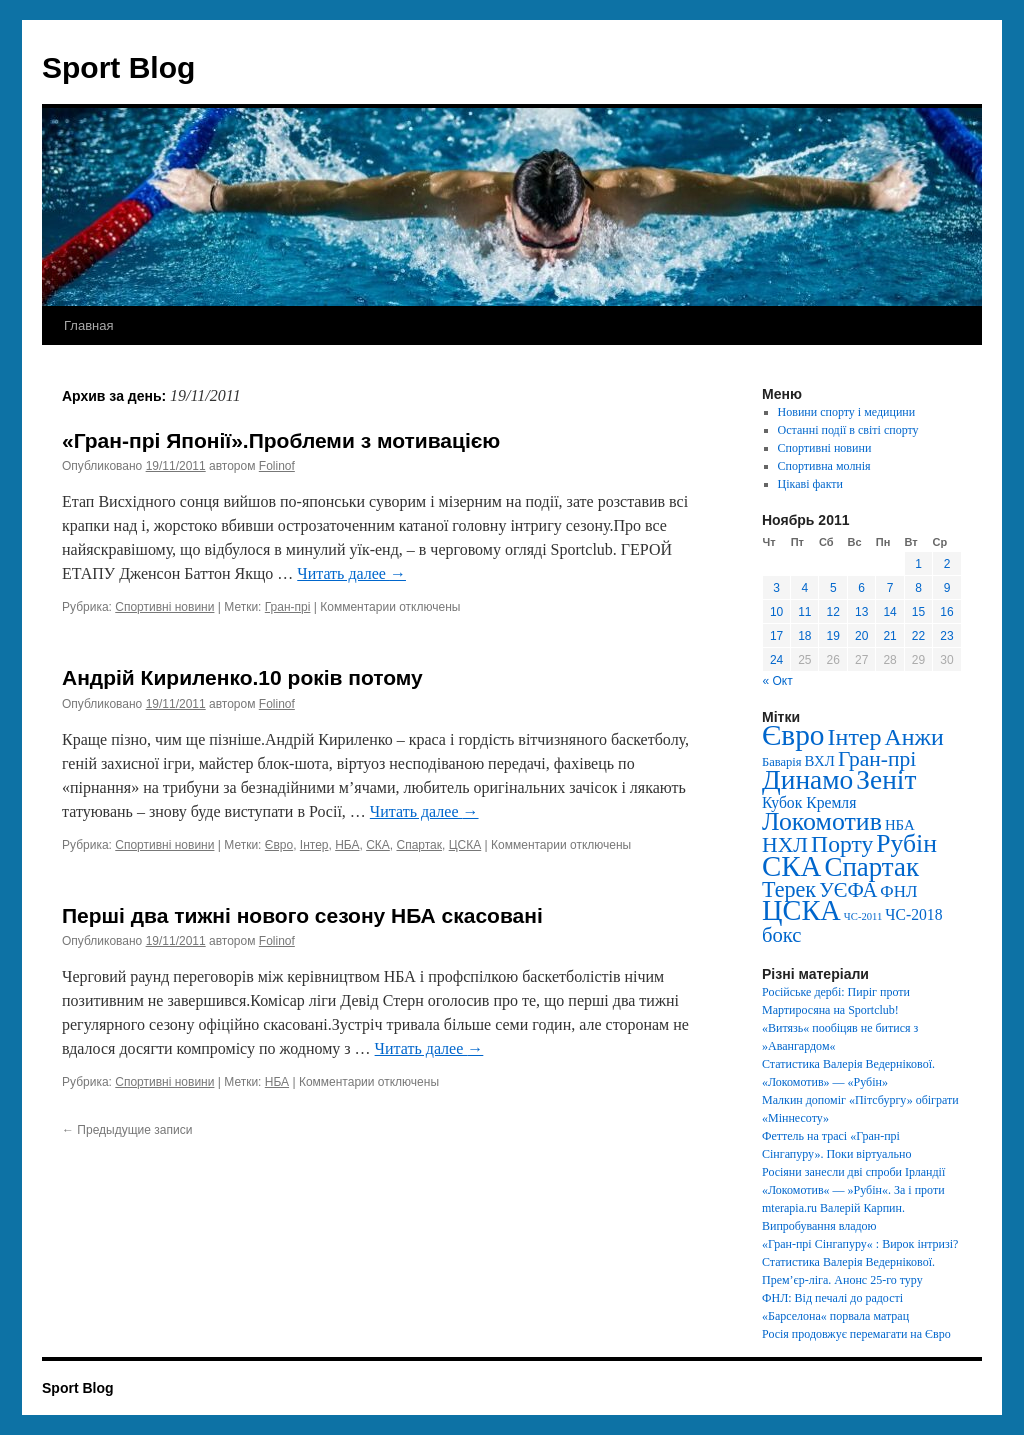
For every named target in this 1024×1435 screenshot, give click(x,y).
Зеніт (886, 780)
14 (889, 612)
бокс (782, 935)
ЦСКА (465, 845)
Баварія (782, 762)
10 (776, 612)
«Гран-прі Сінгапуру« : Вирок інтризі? (860, 1244)
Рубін (906, 843)
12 (833, 612)
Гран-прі (288, 607)
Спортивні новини (164, 607)
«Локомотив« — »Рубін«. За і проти (853, 1190)
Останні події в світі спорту (848, 430)
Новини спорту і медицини (847, 412)
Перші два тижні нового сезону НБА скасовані (302, 915)
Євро (279, 845)
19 (833, 636)
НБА (347, 845)
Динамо (807, 780)
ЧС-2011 (863, 916)
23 (946, 636)
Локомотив (822, 821)
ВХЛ (820, 761)
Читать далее (351, 573)
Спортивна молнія (824, 466)
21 (889, 636)
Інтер (314, 845)
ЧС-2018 (913, 914)
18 (804, 636)
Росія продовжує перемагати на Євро (856, 1334)
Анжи (914, 737)
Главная (88, 325)
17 (776, 636)
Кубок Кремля (809, 802)
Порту (842, 844)
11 (804, 612)
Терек (789, 889)
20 (861, 636)
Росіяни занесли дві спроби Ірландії (853, 1172)
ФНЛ (898, 891)
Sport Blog (118, 67)
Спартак (419, 845)
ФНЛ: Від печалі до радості (832, 1298)
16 (946, 612)
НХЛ (785, 845)
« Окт (778, 681)
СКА (378, 845)
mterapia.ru (789, 1208)
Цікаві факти (810, 484)
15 (918, 612)
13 (861, 612)
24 (776, 660)
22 (918, 636)
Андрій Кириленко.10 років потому (242, 677)
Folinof (277, 466)
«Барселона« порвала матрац (835, 1316)
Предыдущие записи (127, 1130)
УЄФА (848, 890)
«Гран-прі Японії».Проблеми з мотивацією (281, 440)
